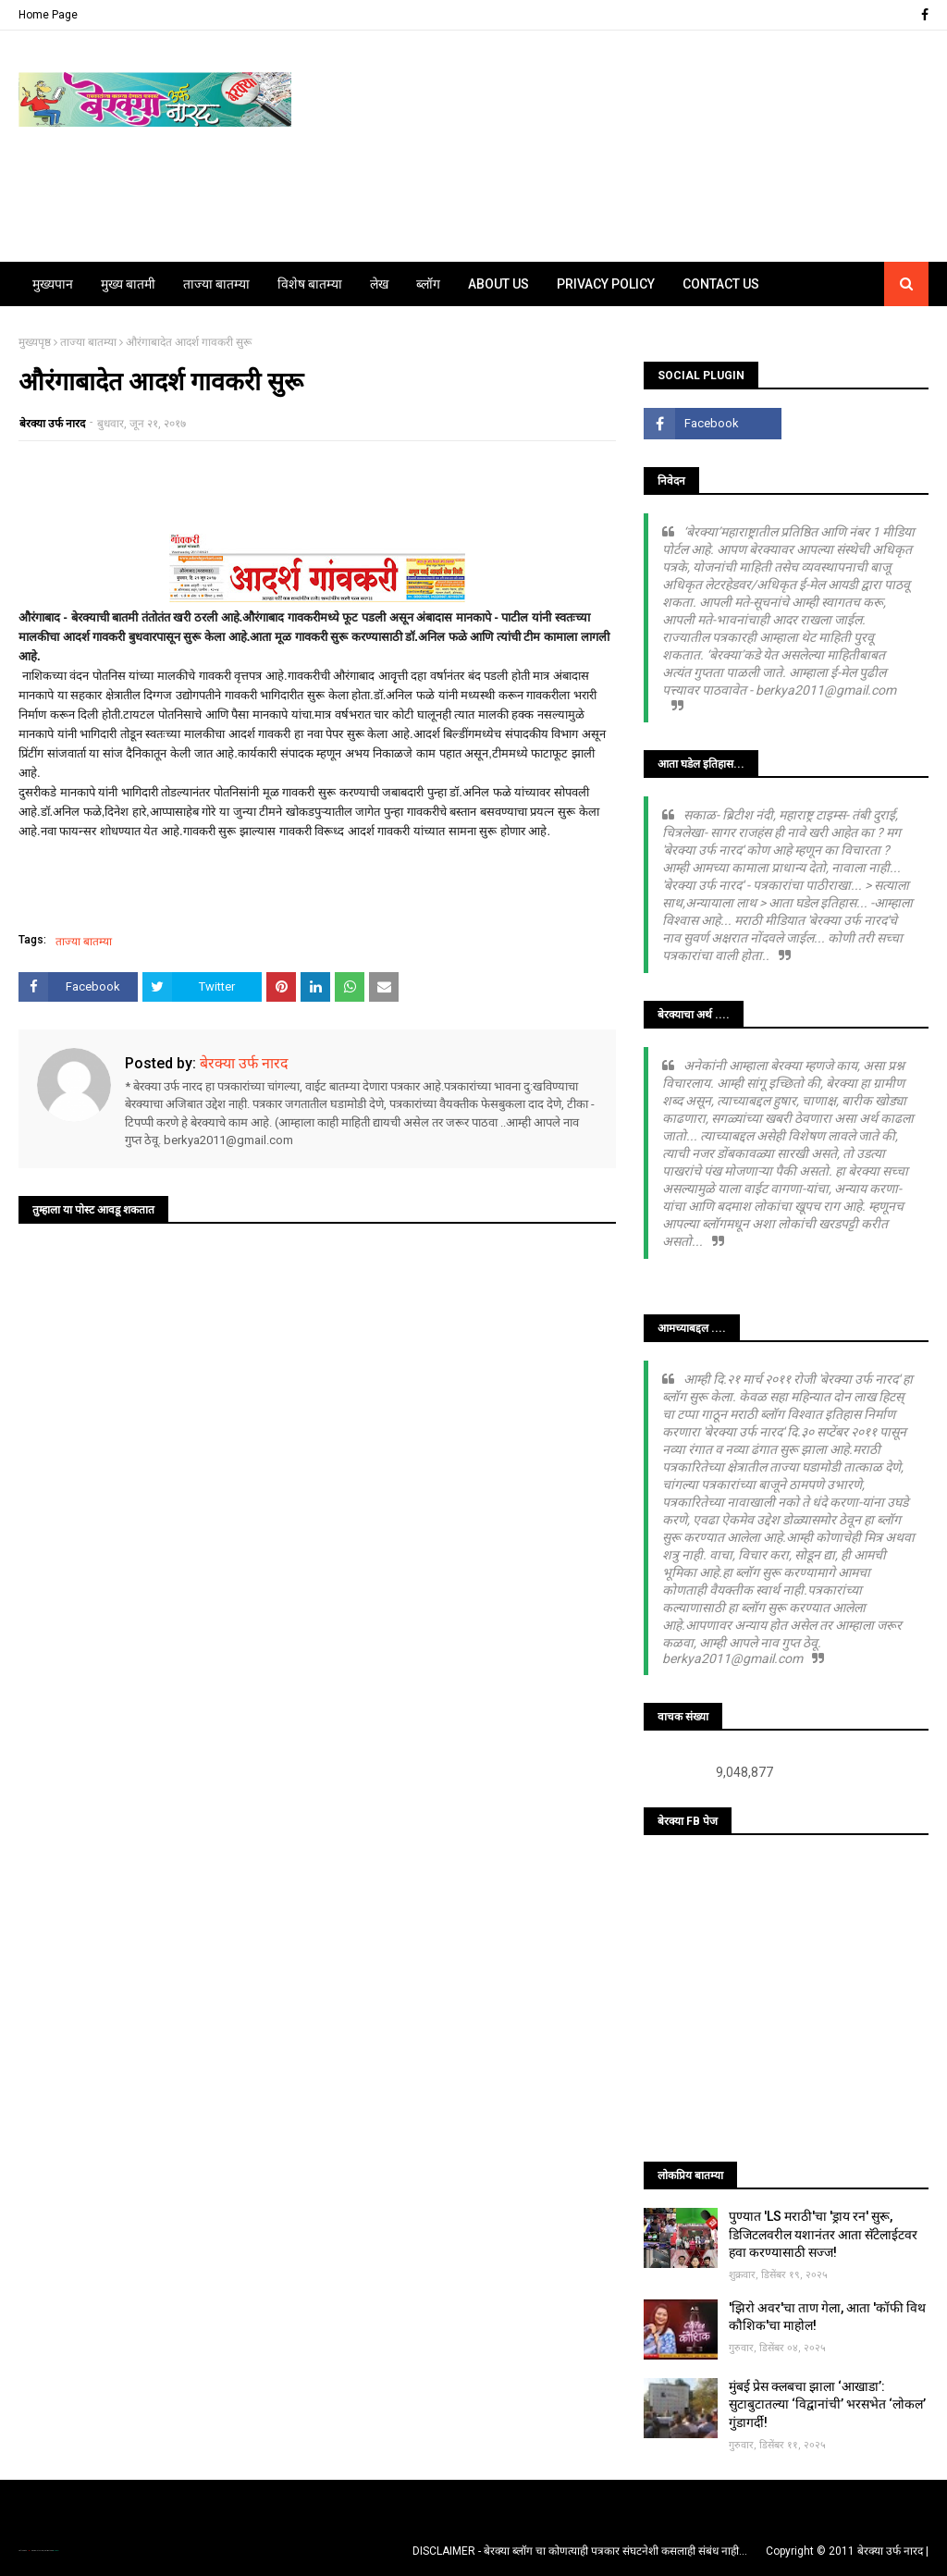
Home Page (48, 14)
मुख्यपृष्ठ (34, 342)
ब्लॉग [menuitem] (428, 284)
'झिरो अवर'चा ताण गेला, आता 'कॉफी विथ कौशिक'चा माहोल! (827, 2317)
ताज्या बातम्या (88, 342)
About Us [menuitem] (498, 284)
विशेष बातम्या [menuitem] (309, 284)
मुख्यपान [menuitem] (52, 284)
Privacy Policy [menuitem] (606, 284)
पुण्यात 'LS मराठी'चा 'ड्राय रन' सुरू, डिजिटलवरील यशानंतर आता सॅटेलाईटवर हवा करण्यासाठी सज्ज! (823, 2234)
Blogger (55, 2550)
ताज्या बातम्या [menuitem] (216, 284)
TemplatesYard (37, 2550)
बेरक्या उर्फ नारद (52, 423)
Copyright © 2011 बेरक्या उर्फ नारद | (847, 2551)
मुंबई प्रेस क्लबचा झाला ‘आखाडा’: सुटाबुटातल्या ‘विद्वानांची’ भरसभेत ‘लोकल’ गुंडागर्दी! (827, 2404)
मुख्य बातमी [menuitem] (128, 284)
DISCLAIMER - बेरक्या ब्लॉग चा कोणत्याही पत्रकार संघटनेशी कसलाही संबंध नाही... (579, 2551)
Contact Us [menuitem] (721, 284)
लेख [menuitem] (379, 284)
